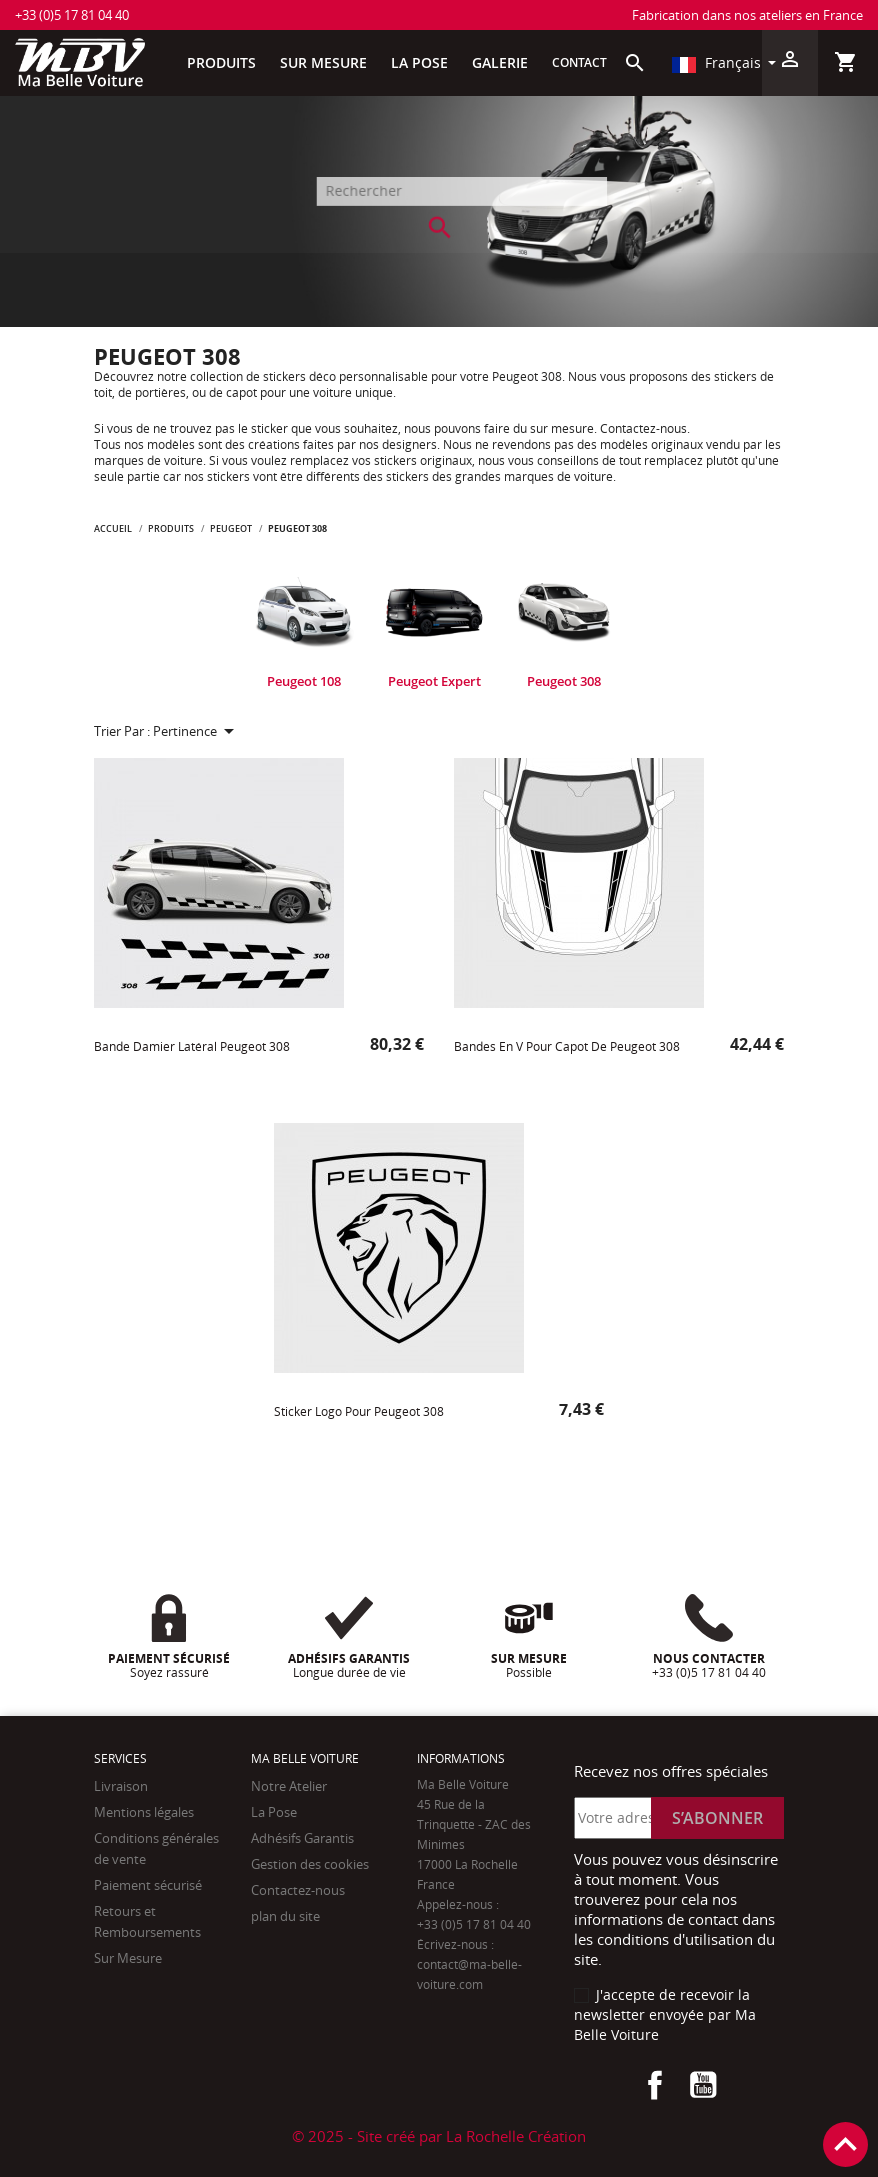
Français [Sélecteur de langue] (717, 62)
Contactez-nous (298, 1890)
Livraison (121, 1786)
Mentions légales (144, 1812)
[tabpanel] (304, 630)
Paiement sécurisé (148, 1885)
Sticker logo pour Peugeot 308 (359, 1411)
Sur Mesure (128, 1958)
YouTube (703, 2085)
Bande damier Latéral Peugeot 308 (192, 1046)
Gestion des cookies (310, 1864)
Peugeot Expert (434, 681)
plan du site (285, 1916)
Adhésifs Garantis (302, 1838)
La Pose (274, 1812)
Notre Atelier (289, 1786)
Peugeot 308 (564, 681)
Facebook (655, 2085)
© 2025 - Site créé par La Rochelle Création (439, 2136)
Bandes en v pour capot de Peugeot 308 (567, 1046)
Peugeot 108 (304, 681)
